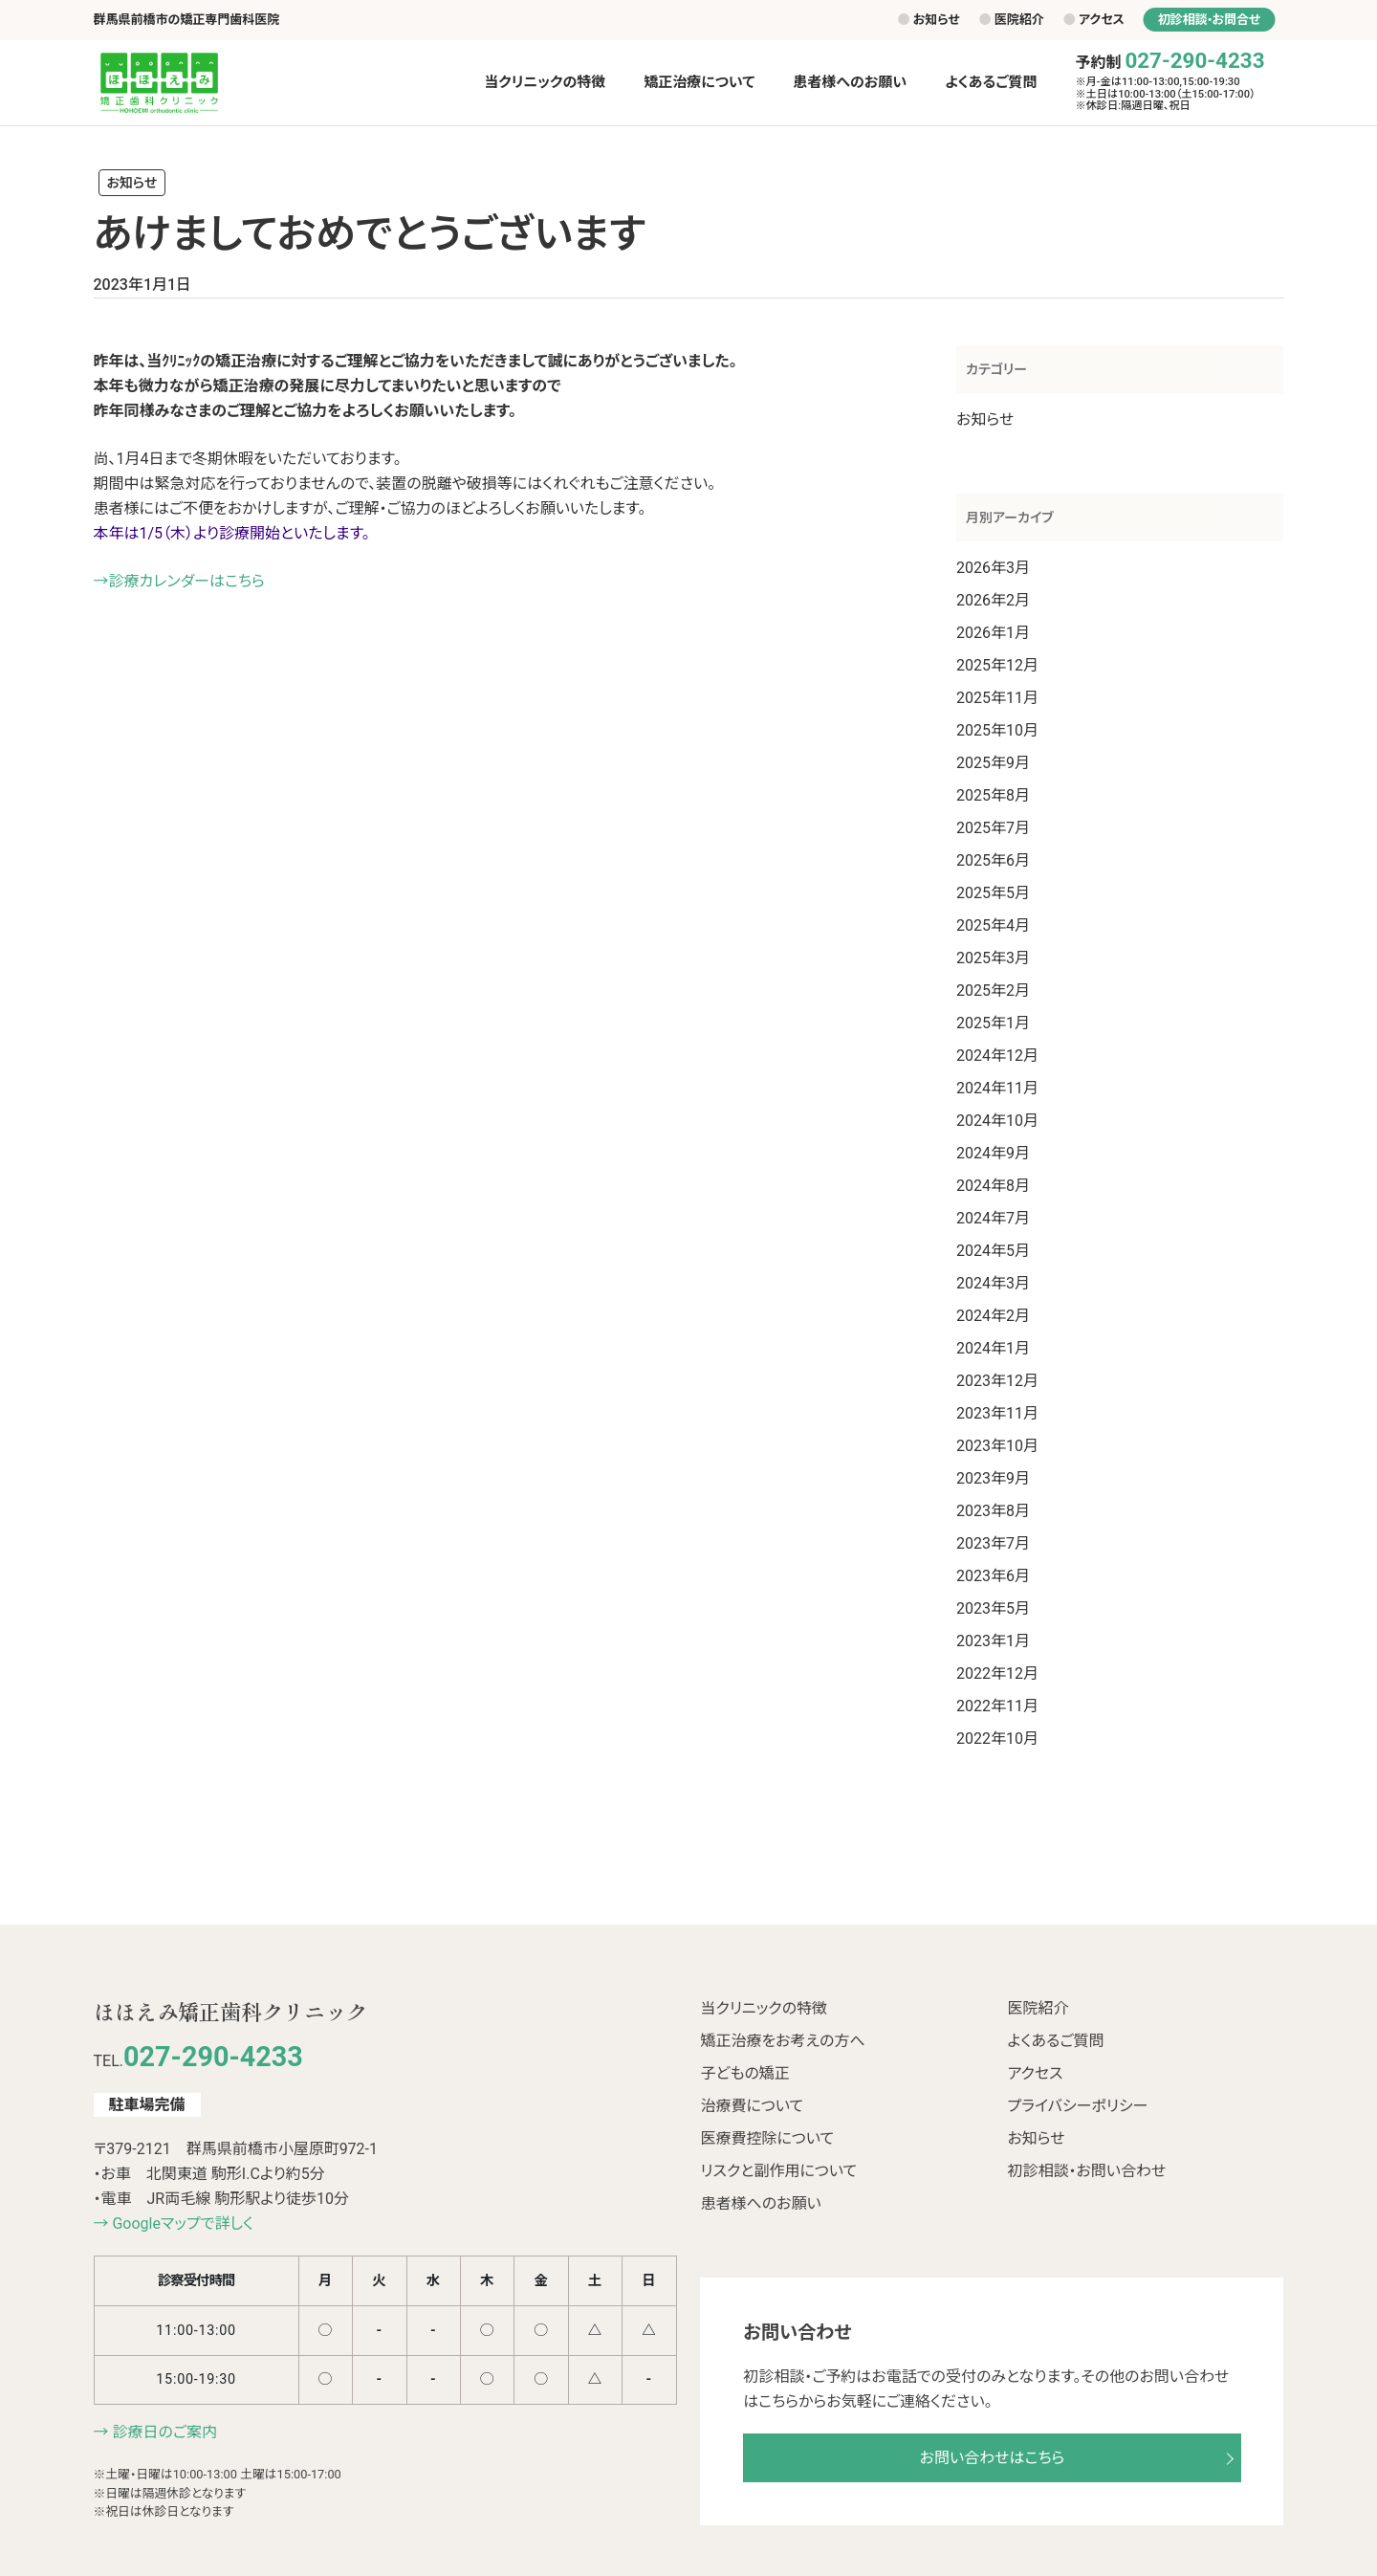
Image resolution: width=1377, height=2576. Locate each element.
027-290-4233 (1194, 61)
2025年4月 (993, 925)
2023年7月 (993, 1543)
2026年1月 (993, 633)
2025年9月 (993, 763)
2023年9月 (993, 1478)
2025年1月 (993, 1023)
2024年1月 (993, 1348)
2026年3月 (993, 568)
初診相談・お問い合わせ (1086, 2171)
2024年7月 (993, 1218)
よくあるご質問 (1055, 2041)
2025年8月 (993, 795)
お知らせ (928, 19)
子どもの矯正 (744, 2073)
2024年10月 (997, 1121)
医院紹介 (1011, 19)
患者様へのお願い (760, 2203)
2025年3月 (993, 958)
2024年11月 (997, 1088)
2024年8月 (993, 1186)
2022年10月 (997, 1738)
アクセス (1094, 19)
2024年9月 (993, 1153)
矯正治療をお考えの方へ (782, 2041)
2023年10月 (997, 1446)
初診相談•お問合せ (1209, 19)
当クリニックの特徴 (763, 2008)
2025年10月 (997, 730)
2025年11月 (997, 698)
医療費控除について (767, 2138)
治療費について (751, 2106)
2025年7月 (993, 828)
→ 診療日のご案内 (156, 2432)
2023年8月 (993, 1511)
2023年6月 (993, 1576)
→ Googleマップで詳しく (173, 2223)
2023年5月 (993, 1608)
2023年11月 (997, 1413)
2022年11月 (997, 1706)
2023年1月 (993, 1641)
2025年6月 (993, 860)
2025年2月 (993, 990)
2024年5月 (993, 1251)
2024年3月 (993, 1283)
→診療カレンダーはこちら (179, 581)
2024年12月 (997, 1055)
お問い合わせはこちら (992, 2458)
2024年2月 (993, 1316)
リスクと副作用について (778, 2171)
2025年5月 (993, 893)
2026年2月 (993, 600)
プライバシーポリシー (1077, 2106)
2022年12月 (997, 1673)
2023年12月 (997, 1381)
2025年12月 (997, 665)
